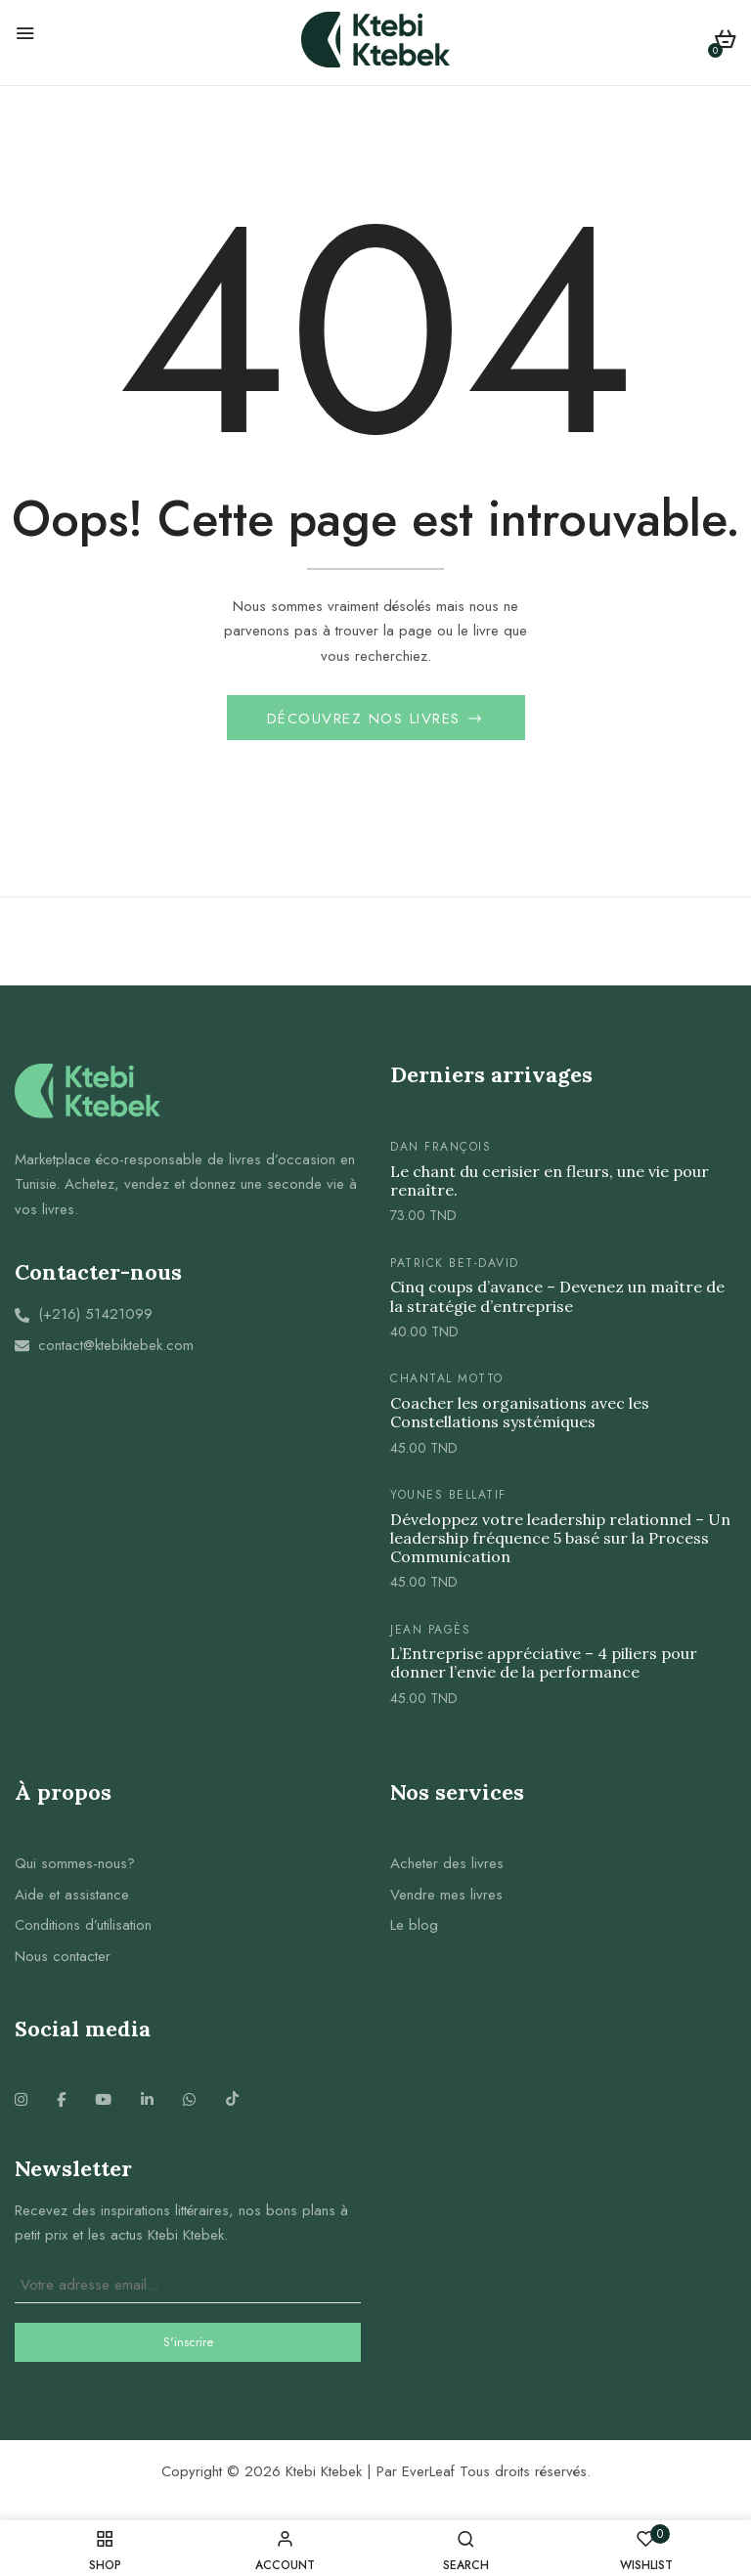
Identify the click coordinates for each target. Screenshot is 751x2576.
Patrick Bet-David (454, 1266)
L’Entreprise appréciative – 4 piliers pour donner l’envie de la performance (543, 1665)
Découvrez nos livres (367, 721)
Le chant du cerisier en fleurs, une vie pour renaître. (549, 1183)
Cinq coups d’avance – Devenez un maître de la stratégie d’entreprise (557, 1299)
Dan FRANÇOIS (440, 1149)
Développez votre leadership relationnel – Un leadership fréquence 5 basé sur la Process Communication (560, 1540)
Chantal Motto (447, 1381)
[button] (725, 42)
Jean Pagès (430, 1632)
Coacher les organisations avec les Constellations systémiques (519, 1415)
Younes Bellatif (448, 1497)
